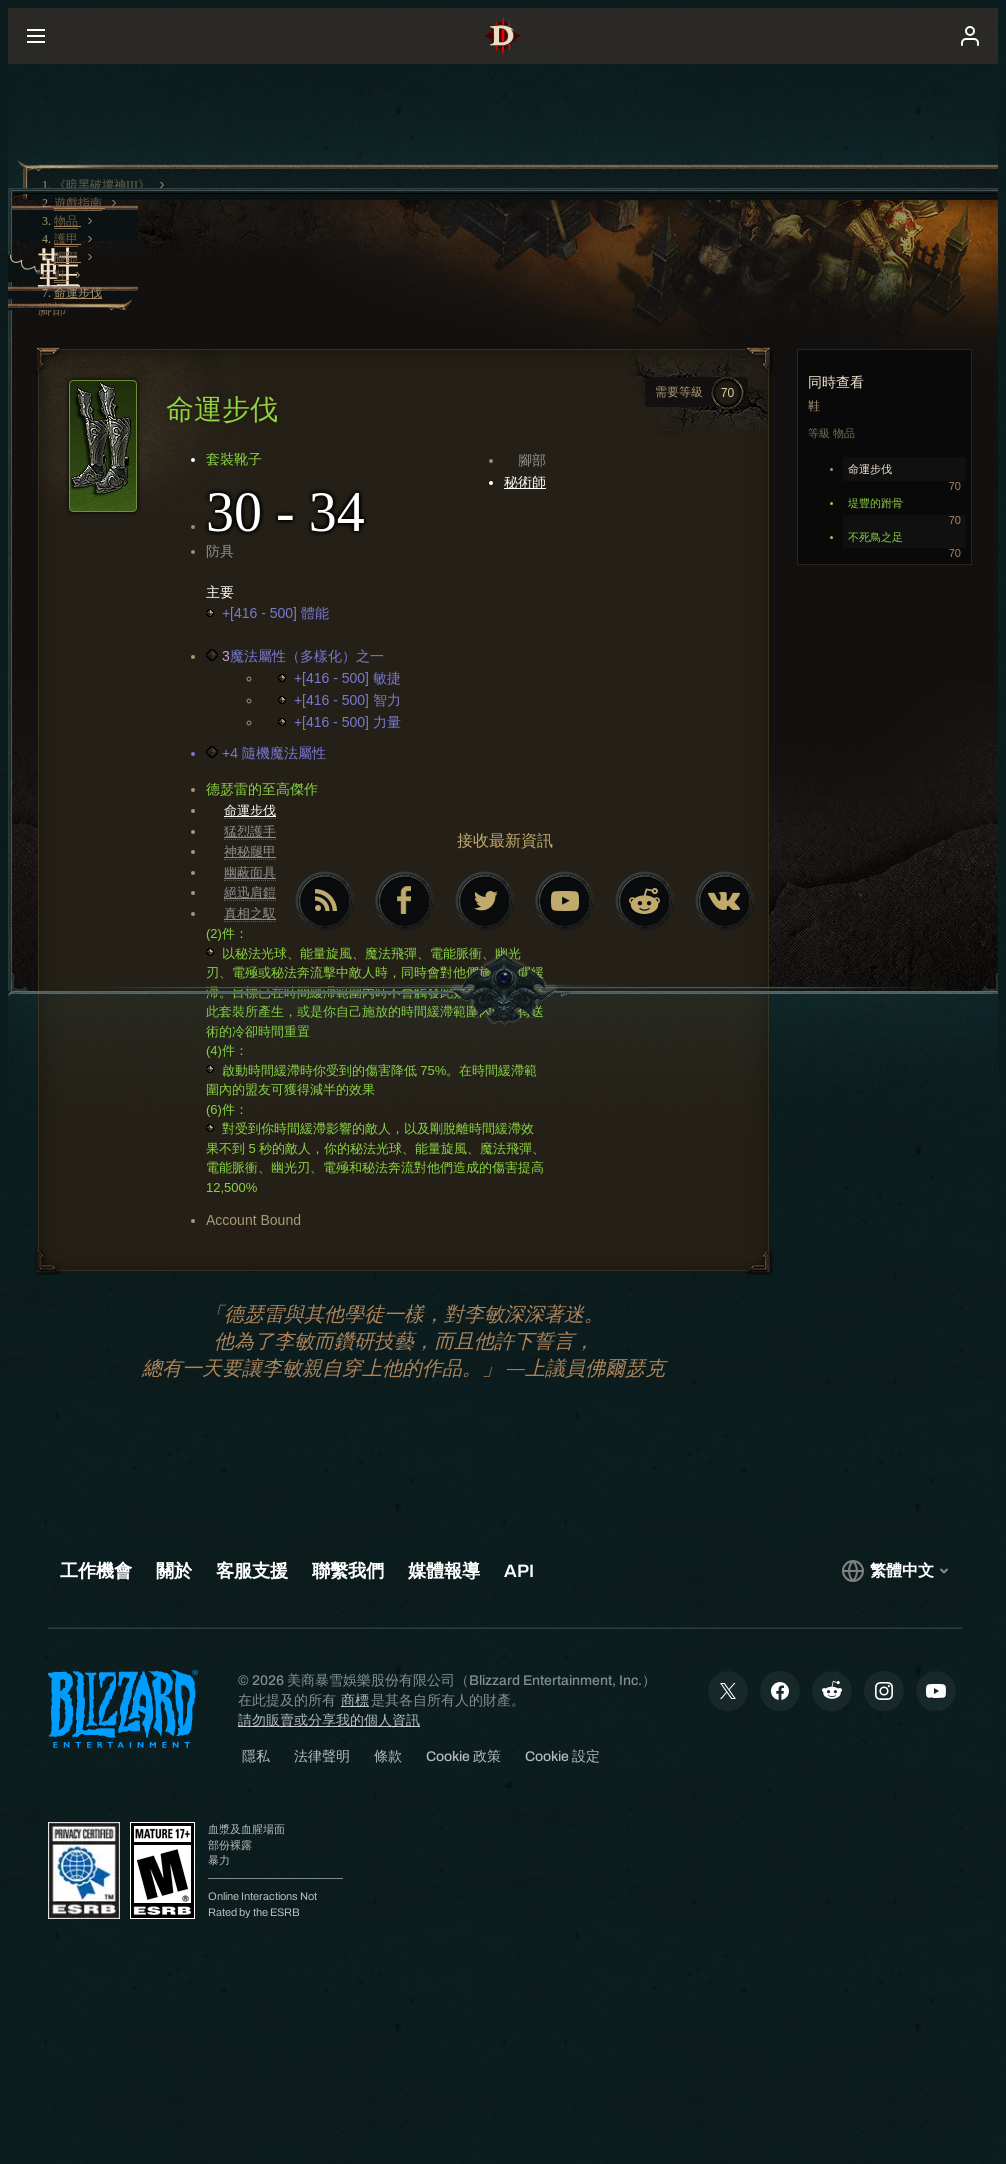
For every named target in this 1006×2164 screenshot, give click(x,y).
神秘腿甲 (250, 851)
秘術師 (525, 482)
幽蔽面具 (250, 872)
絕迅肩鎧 (250, 892)
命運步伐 (250, 810)
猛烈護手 (250, 831)
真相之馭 (250, 913)
